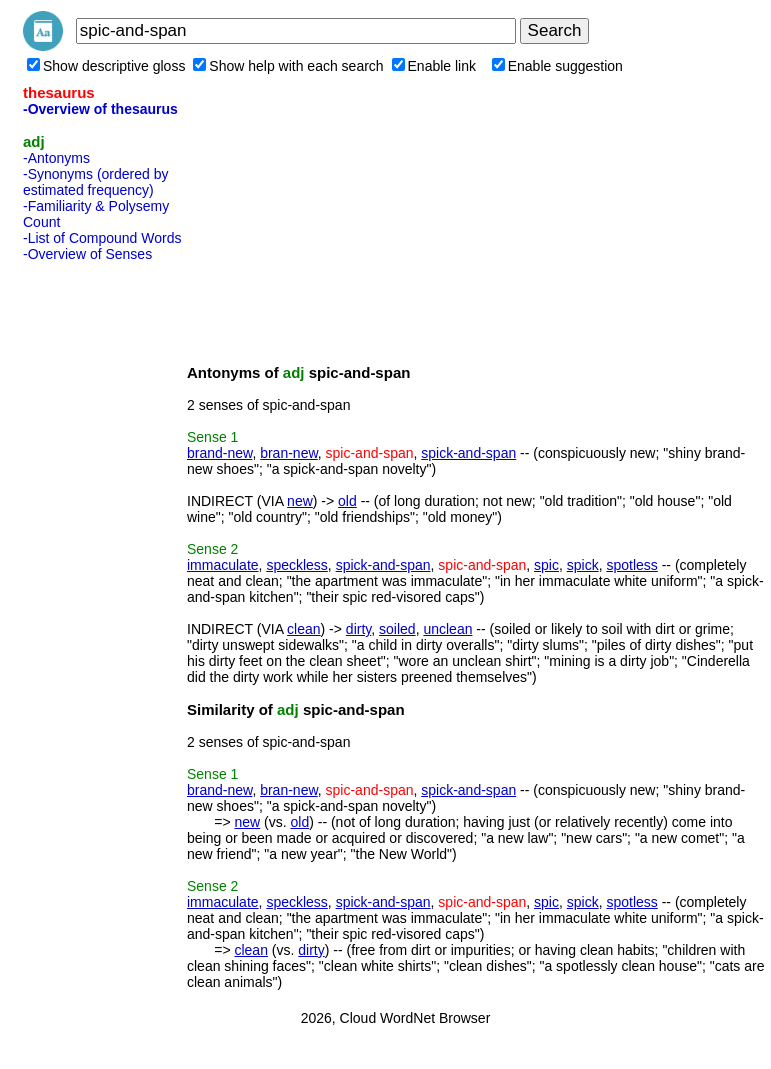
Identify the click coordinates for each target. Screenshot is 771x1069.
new (300, 501)
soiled (397, 629)
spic (546, 565)
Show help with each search (288, 66)
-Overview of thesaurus (100, 109)
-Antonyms (56, 158)
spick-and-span (468, 453)
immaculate (223, 565)
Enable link (434, 66)
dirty (358, 629)
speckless (296, 565)
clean (303, 629)
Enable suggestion (557, 66)
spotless (631, 565)
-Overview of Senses (87, 254)
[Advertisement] (103, 569)
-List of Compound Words (102, 238)
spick (583, 565)
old (347, 501)
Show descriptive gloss (106, 66)
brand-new (219, 453)
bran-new (289, 453)
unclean (447, 629)
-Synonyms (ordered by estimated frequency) (96, 182)
